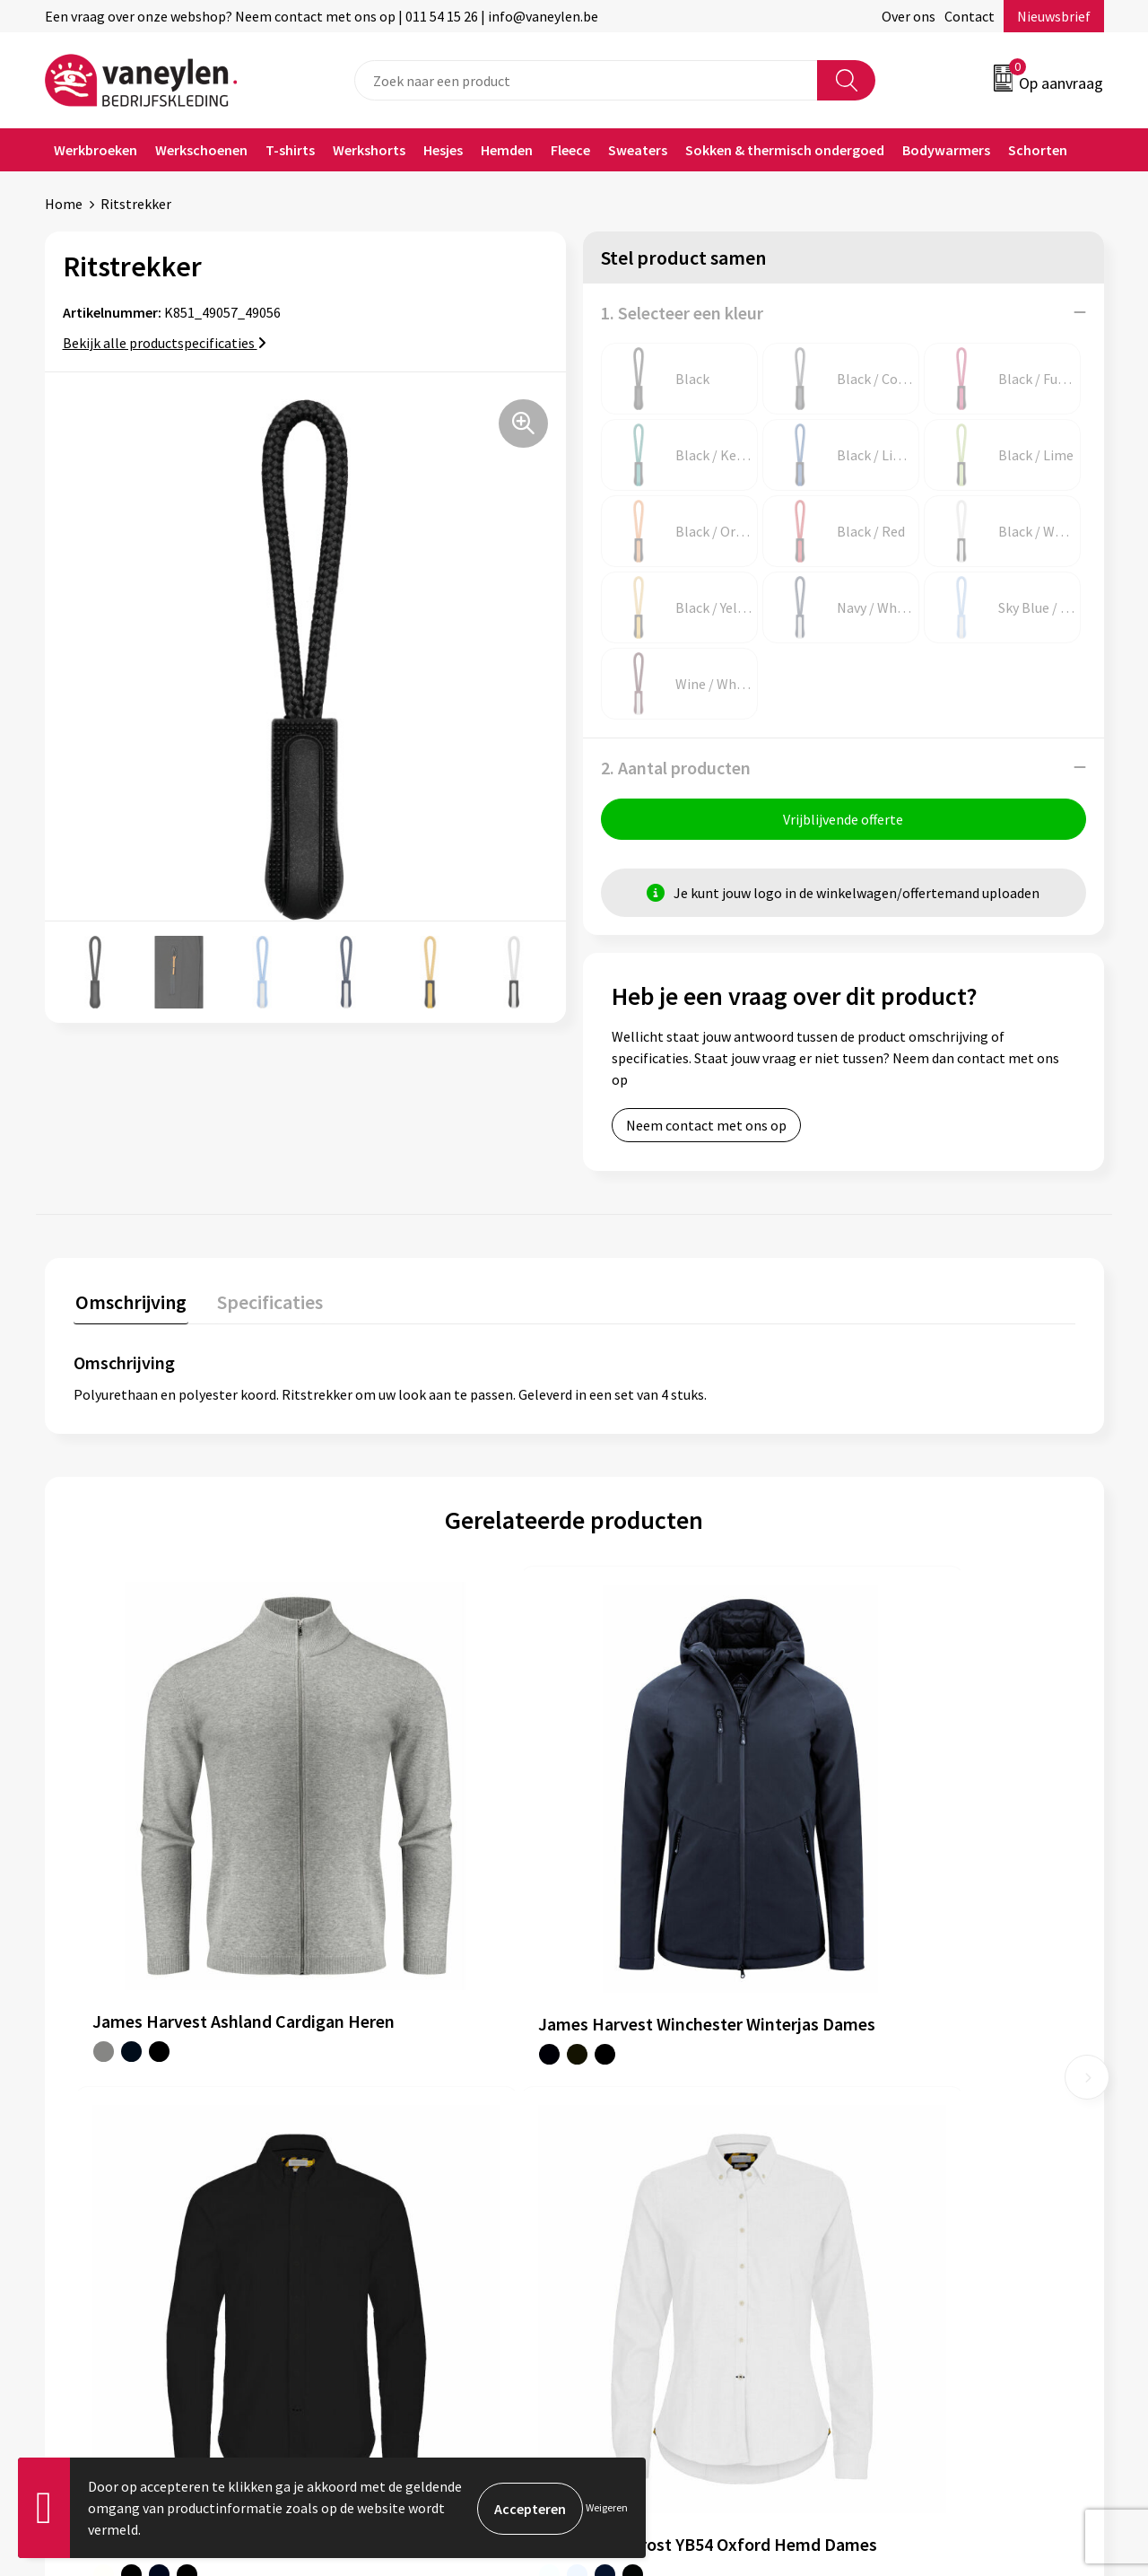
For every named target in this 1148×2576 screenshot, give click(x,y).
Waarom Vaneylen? (392, 2183)
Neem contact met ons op (706, 1127)
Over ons (908, 16)
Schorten (1037, 150)
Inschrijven (1033, 2402)
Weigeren (607, 2507)
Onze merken (375, 2129)
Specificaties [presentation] (264, 1301)
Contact (969, 16)
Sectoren (361, 2156)
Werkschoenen (201, 150)
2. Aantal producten (676, 767)
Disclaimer (891, 2156)
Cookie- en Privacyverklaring (945, 2129)
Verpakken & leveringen (668, 2156)
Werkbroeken (95, 150)
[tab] (129, 1305)
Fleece (570, 150)
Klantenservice (642, 2101)
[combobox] (586, 80)
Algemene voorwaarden (931, 2101)
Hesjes (443, 150)
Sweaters (637, 150)
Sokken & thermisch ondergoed (784, 150)
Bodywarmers (946, 150)
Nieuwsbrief (1054, 16)
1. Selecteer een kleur (682, 312)
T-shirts (290, 150)
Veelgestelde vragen (396, 2238)
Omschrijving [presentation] (129, 1301)
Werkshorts (369, 150)
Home (64, 204)
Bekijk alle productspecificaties (164, 343)
